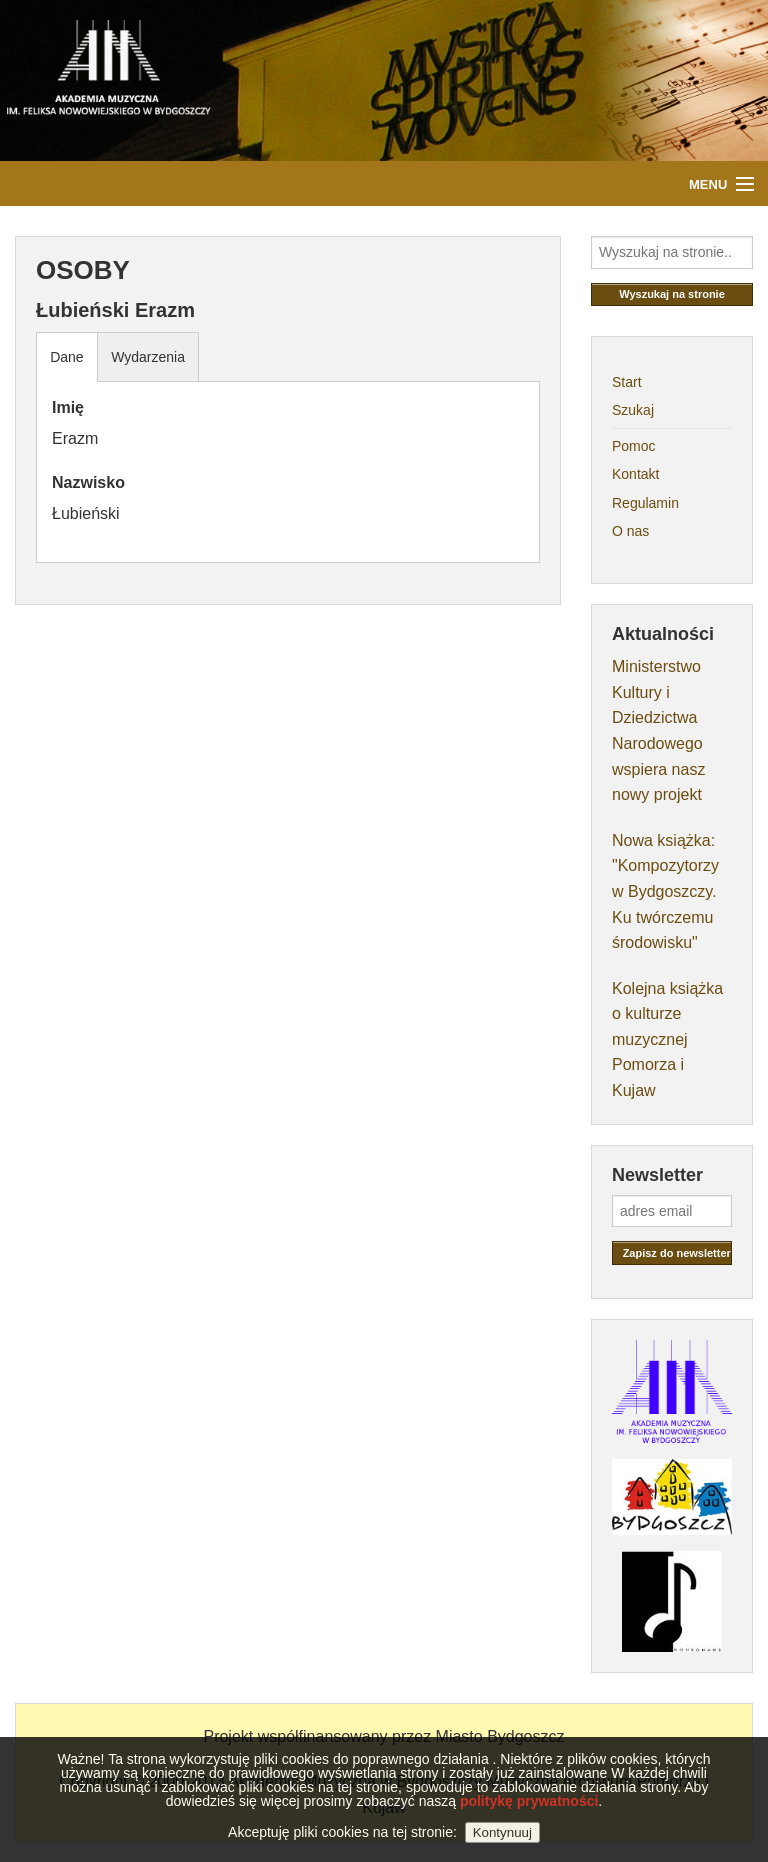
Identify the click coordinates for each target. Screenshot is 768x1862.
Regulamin (645, 503)
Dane (66, 357)
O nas (630, 531)
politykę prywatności (529, 1821)
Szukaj (633, 410)
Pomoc (634, 446)
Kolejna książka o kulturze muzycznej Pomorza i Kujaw (667, 1039)
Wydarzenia (148, 357)
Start (627, 382)
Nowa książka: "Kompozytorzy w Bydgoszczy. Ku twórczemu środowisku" (665, 891)
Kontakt (635, 474)
